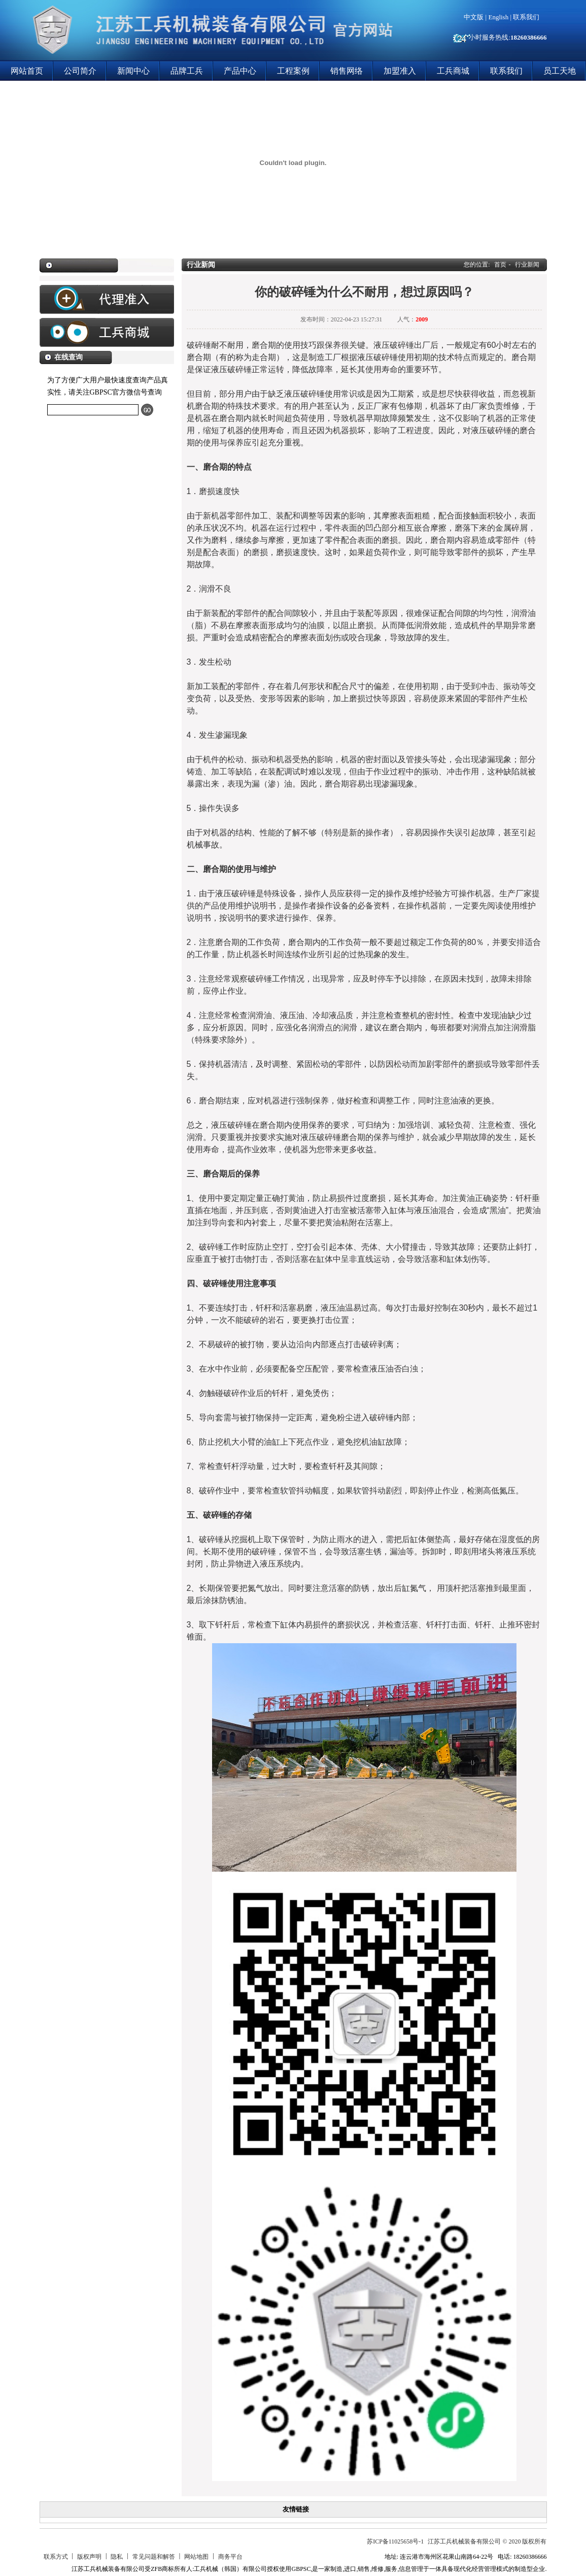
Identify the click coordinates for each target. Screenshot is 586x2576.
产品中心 (240, 71)
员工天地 (559, 71)
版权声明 (89, 2556)
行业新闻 (527, 264)
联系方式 (56, 2556)
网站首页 (27, 71)
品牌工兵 (186, 71)
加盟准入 (400, 71)
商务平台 (230, 2556)
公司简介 (80, 71)
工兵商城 (453, 71)
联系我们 (526, 17)
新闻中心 (133, 71)
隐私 (117, 2556)
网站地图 (196, 2556)
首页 (500, 264)
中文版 (474, 17)
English (498, 17)
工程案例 (293, 71)
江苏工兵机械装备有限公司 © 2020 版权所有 (487, 2541)
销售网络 (346, 71)
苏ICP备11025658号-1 (395, 2541)
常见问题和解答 (153, 2556)
